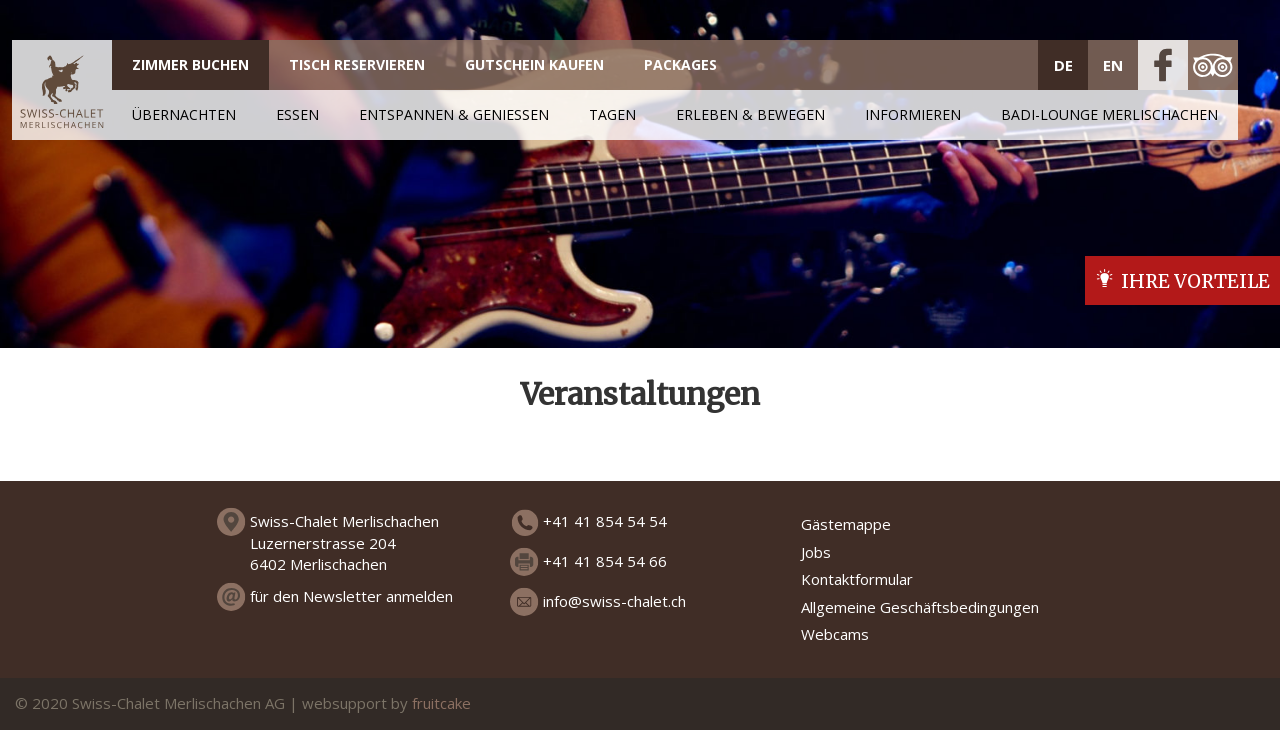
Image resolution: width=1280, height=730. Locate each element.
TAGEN (612, 114)
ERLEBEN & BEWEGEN (750, 114)
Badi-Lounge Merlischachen (1109, 114)
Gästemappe (846, 524)
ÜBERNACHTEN (184, 114)
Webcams (835, 634)
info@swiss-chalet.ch (614, 601)
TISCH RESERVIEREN (357, 64)
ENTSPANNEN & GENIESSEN (454, 114)
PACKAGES (680, 64)
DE (1063, 65)
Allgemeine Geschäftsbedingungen (920, 607)
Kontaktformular (857, 579)
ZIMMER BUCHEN (190, 64)
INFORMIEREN (913, 114)
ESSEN (297, 114)
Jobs (816, 552)
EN (1113, 65)
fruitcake (441, 703)
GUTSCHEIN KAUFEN (534, 64)
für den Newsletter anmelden (351, 596)
